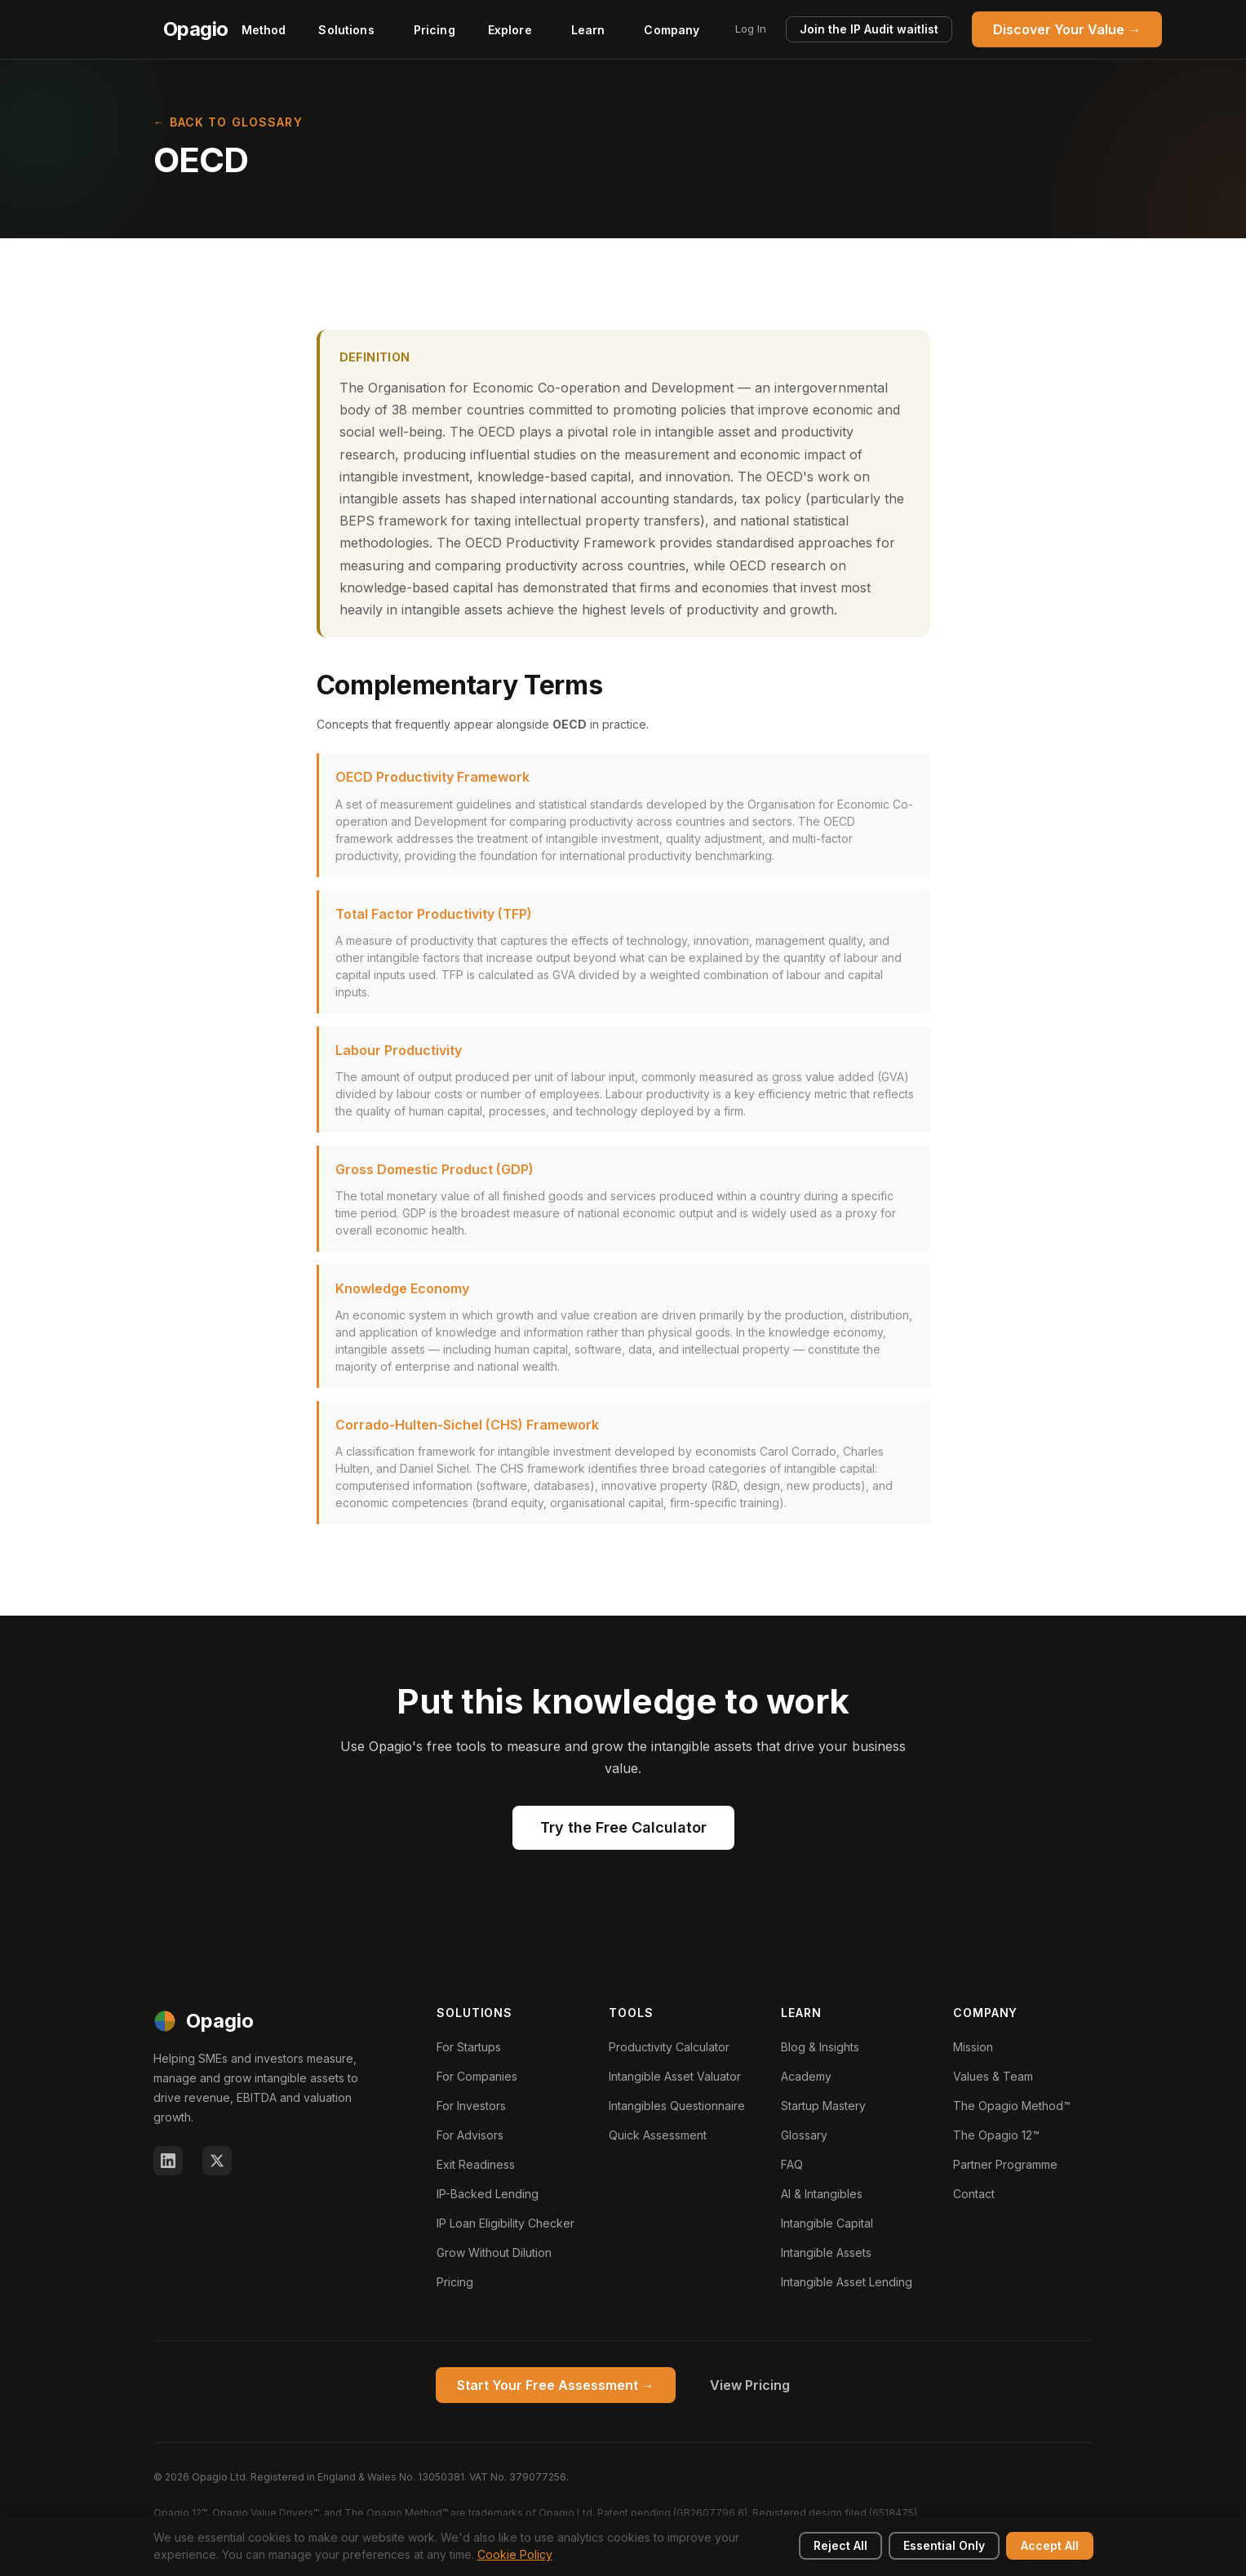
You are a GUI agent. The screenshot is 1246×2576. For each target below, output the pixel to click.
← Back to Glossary (228, 122)
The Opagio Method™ (1012, 2106)
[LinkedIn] (168, 2160)
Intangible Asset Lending (846, 2282)
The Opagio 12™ (996, 2135)
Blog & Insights (820, 2047)
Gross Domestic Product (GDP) (434, 1169)
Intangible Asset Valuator (675, 2076)
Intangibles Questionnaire (677, 2106)
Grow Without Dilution (494, 2252)
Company (671, 30)
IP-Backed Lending (488, 2194)
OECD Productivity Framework (432, 777)
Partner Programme (1005, 2164)
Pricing (434, 30)
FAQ (792, 2164)
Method (264, 30)
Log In (750, 28)
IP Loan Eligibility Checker (505, 2223)
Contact (974, 2194)
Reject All (840, 2545)
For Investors (471, 2106)
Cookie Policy (514, 2554)
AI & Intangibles (821, 2194)
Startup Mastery (823, 2106)
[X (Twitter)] (217, 2160)
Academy (806, 2076)
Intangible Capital (827, 2223)
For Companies (477, 2076)
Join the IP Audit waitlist (869, 29)
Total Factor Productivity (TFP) (433, 914)
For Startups (469, 2047)
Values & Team (993, 2076)
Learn (588, 30)
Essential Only (944, 2545)
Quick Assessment (658, 2135)
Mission (973, 2047)
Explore (510, 30)
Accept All (1050, 2545)
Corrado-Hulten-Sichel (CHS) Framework (467, 1425)
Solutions (346, 30)
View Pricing (750, 2385)
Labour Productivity (398, 1050)
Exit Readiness (476, 2164)
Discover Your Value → (1067, 29)
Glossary (804, 2135)
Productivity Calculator (669, 2047)
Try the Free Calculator (623, 1827)
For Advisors (470, 2135)
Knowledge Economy (402, 1288)
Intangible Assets (826, 2252)
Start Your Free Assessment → (555, 2385)
